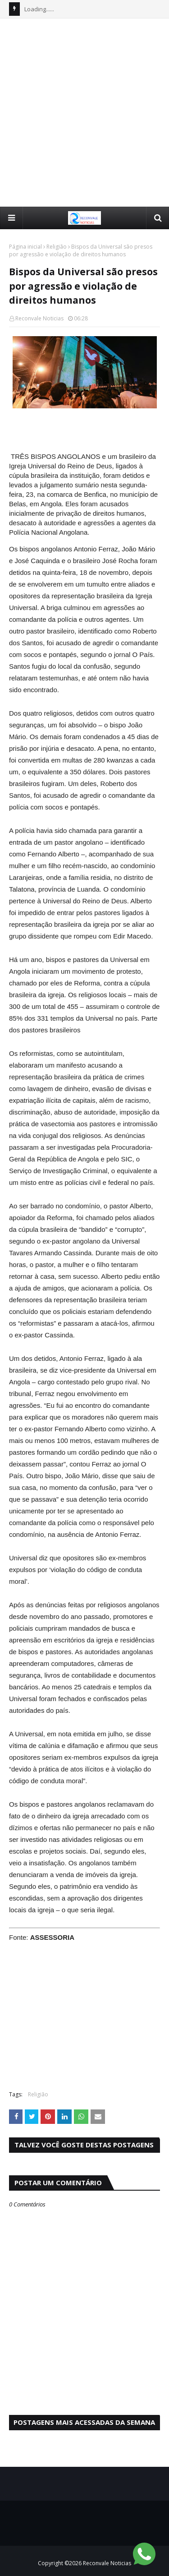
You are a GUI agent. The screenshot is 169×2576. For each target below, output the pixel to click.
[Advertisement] (84, 112)
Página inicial (25, 246)
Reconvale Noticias (39, 318)
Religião (56, 246)
